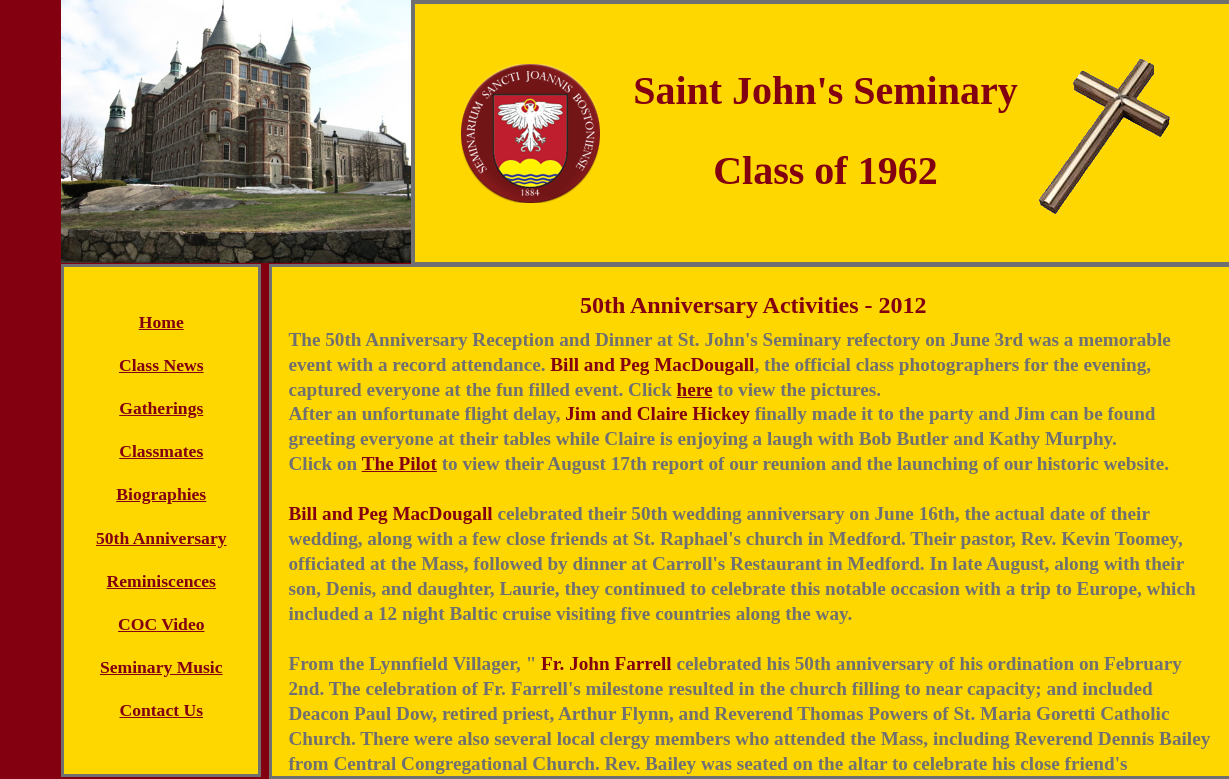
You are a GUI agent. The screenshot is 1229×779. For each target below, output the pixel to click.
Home (161, 322)
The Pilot (399, 463)
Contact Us (161, 710)
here (695, 389)
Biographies (161, 494)
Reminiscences (161, 581)
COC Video (161, 624)
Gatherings (161, 408)
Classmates (161, 451)
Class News (161, 365)
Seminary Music (161, 667)
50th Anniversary (161, 538)
